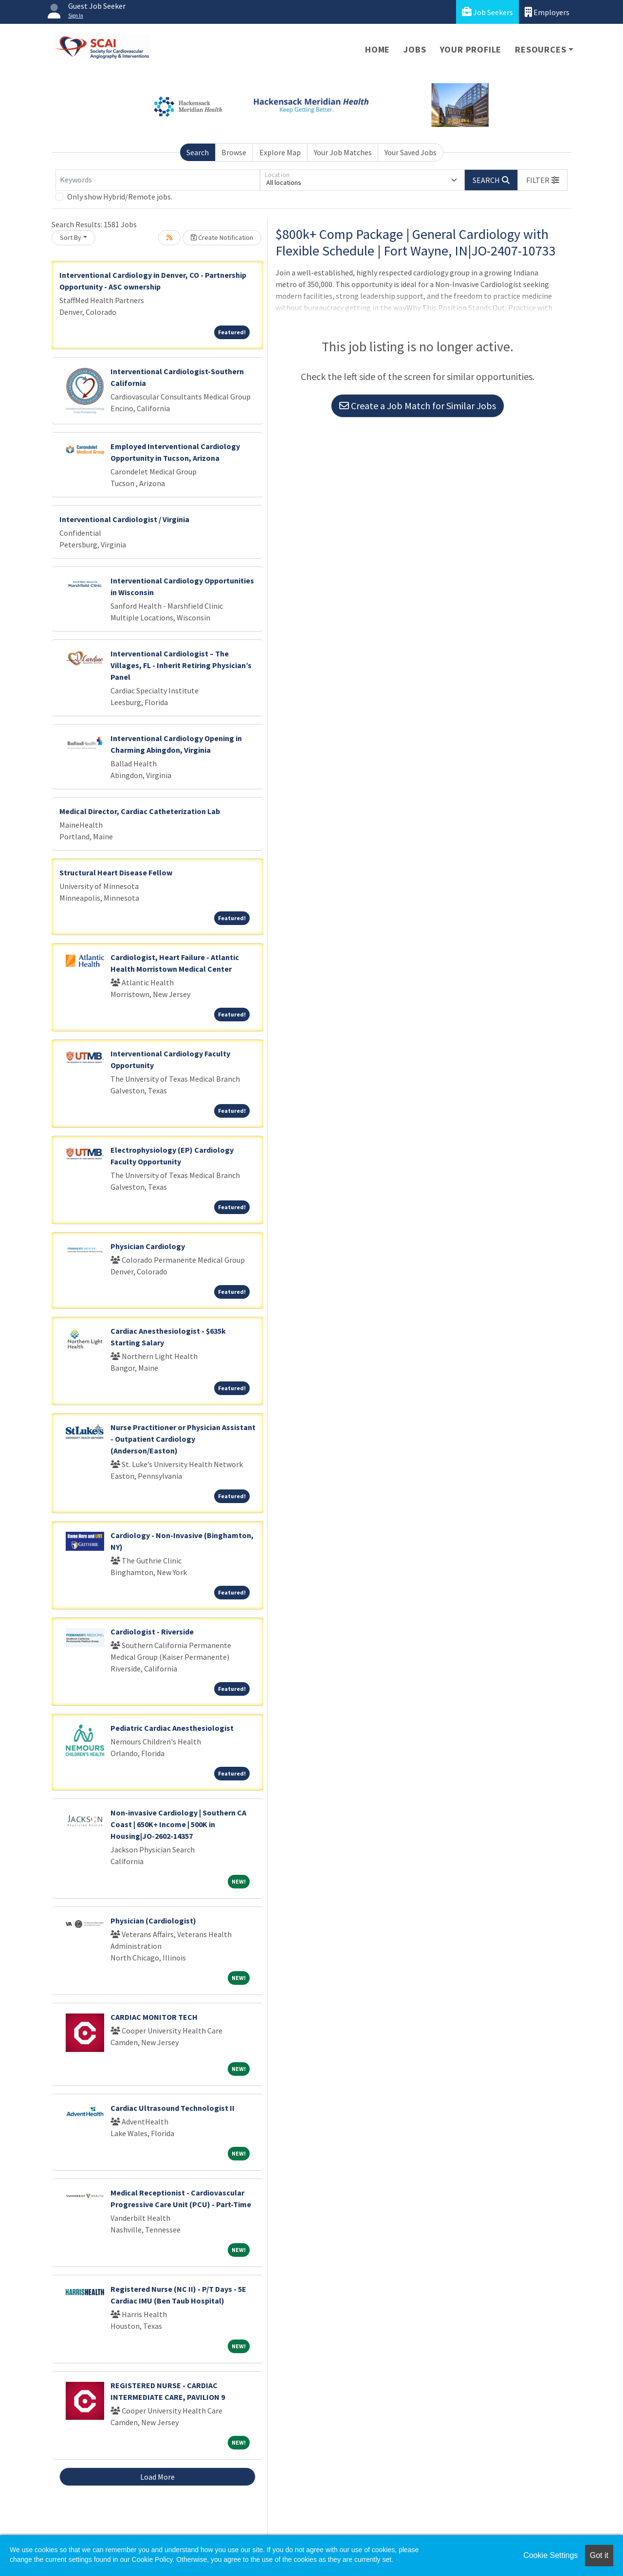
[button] (543, 180)
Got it (599, 2555)
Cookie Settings (550, 2555)
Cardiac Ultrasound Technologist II (172, 2108)
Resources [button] (540, 49)
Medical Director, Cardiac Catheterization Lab (139, 811)
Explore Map (280, 152)
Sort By (70, 237)
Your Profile (471, 49)
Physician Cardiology (147, 1246)
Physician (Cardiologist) (153, 1920)
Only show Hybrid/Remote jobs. (119, 196)
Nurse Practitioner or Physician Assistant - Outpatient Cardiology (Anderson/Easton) (183, 1438)
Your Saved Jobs (411, 152)
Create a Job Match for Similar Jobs (417, 405)
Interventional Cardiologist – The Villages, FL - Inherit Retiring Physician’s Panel (181, 665)
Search (197, 152)
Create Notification (222, 237)
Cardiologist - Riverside (152, 1631)
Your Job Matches (343, 152)
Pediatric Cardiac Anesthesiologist (172, 1728)
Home (377, 49)
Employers (547, 12)
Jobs (414, 49)
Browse (233, 152)
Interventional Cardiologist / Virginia (124, 519)
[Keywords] (157, 180)
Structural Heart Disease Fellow (115, 872)
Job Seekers (487, 12)
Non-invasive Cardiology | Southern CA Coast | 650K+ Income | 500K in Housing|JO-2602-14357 (178, 1824)
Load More (157, 2477)
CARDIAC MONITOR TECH (154, 2017)
